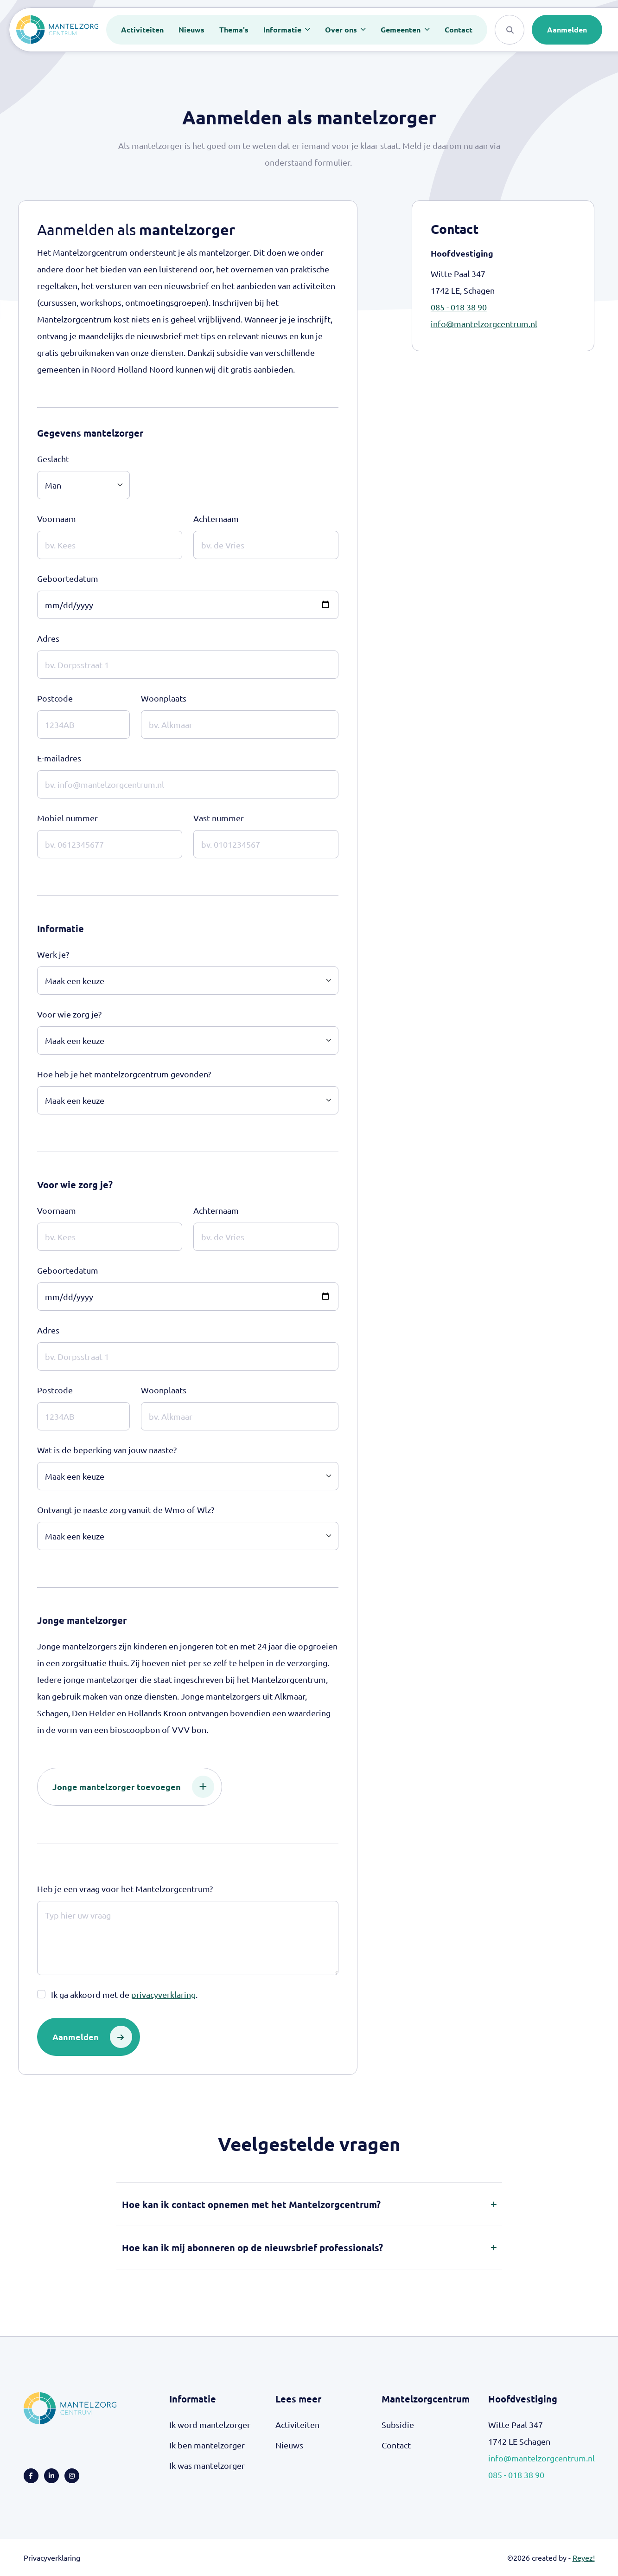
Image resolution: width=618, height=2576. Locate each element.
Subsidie (398, 2424)
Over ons (342, 29)
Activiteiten (142, 29)
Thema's (233, 29)
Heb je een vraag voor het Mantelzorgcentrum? (125, 1888)
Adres (48, 638)
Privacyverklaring (52, 2557)
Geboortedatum (67, 578)
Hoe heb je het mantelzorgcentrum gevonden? (124, 1074)
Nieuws (191, 29)
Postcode (55, 698)
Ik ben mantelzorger (207, 2445)
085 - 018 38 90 (459, 307)
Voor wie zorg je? (69, 1014)
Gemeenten (401, 29)
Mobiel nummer (67, 818)
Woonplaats (163, 698)
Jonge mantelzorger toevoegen (133, 1787)
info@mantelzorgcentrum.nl (484, 323)
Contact (458, 29)
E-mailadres (59, 758)
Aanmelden (567, 29)
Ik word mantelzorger (209, 2424)
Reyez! (584, 2557)
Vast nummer (218, 818)
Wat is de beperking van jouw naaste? (107, 1450)
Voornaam (56, 518)
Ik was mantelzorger (207, 2465)
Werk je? (53, 954)
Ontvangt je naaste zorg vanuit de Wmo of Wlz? (125, 1509)
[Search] (509, 30)
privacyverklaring (163, 1994)
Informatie (283, 29)
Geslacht (53, 459)
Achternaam (216, 518)
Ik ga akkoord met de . (124, 1994)
